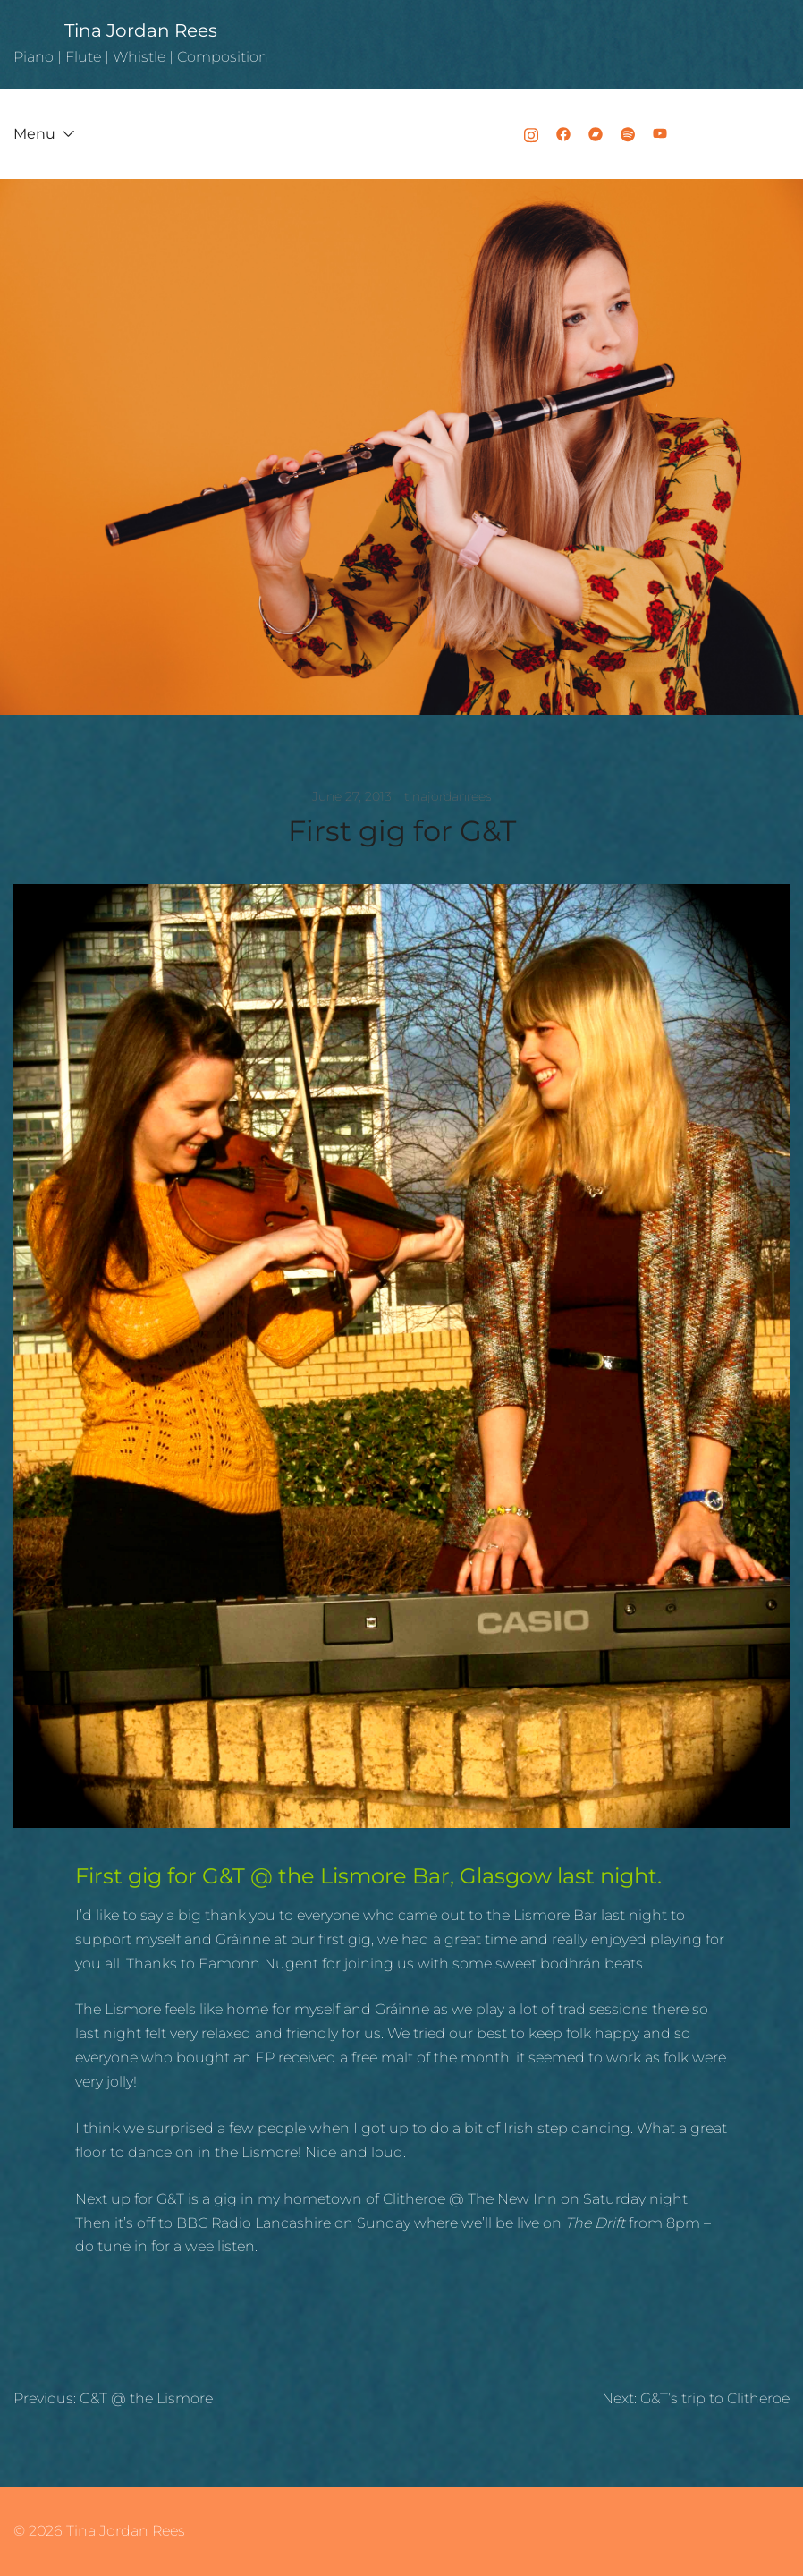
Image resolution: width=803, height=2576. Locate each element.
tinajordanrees (448, 796)
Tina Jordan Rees (140, 30)
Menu (34, 133)
